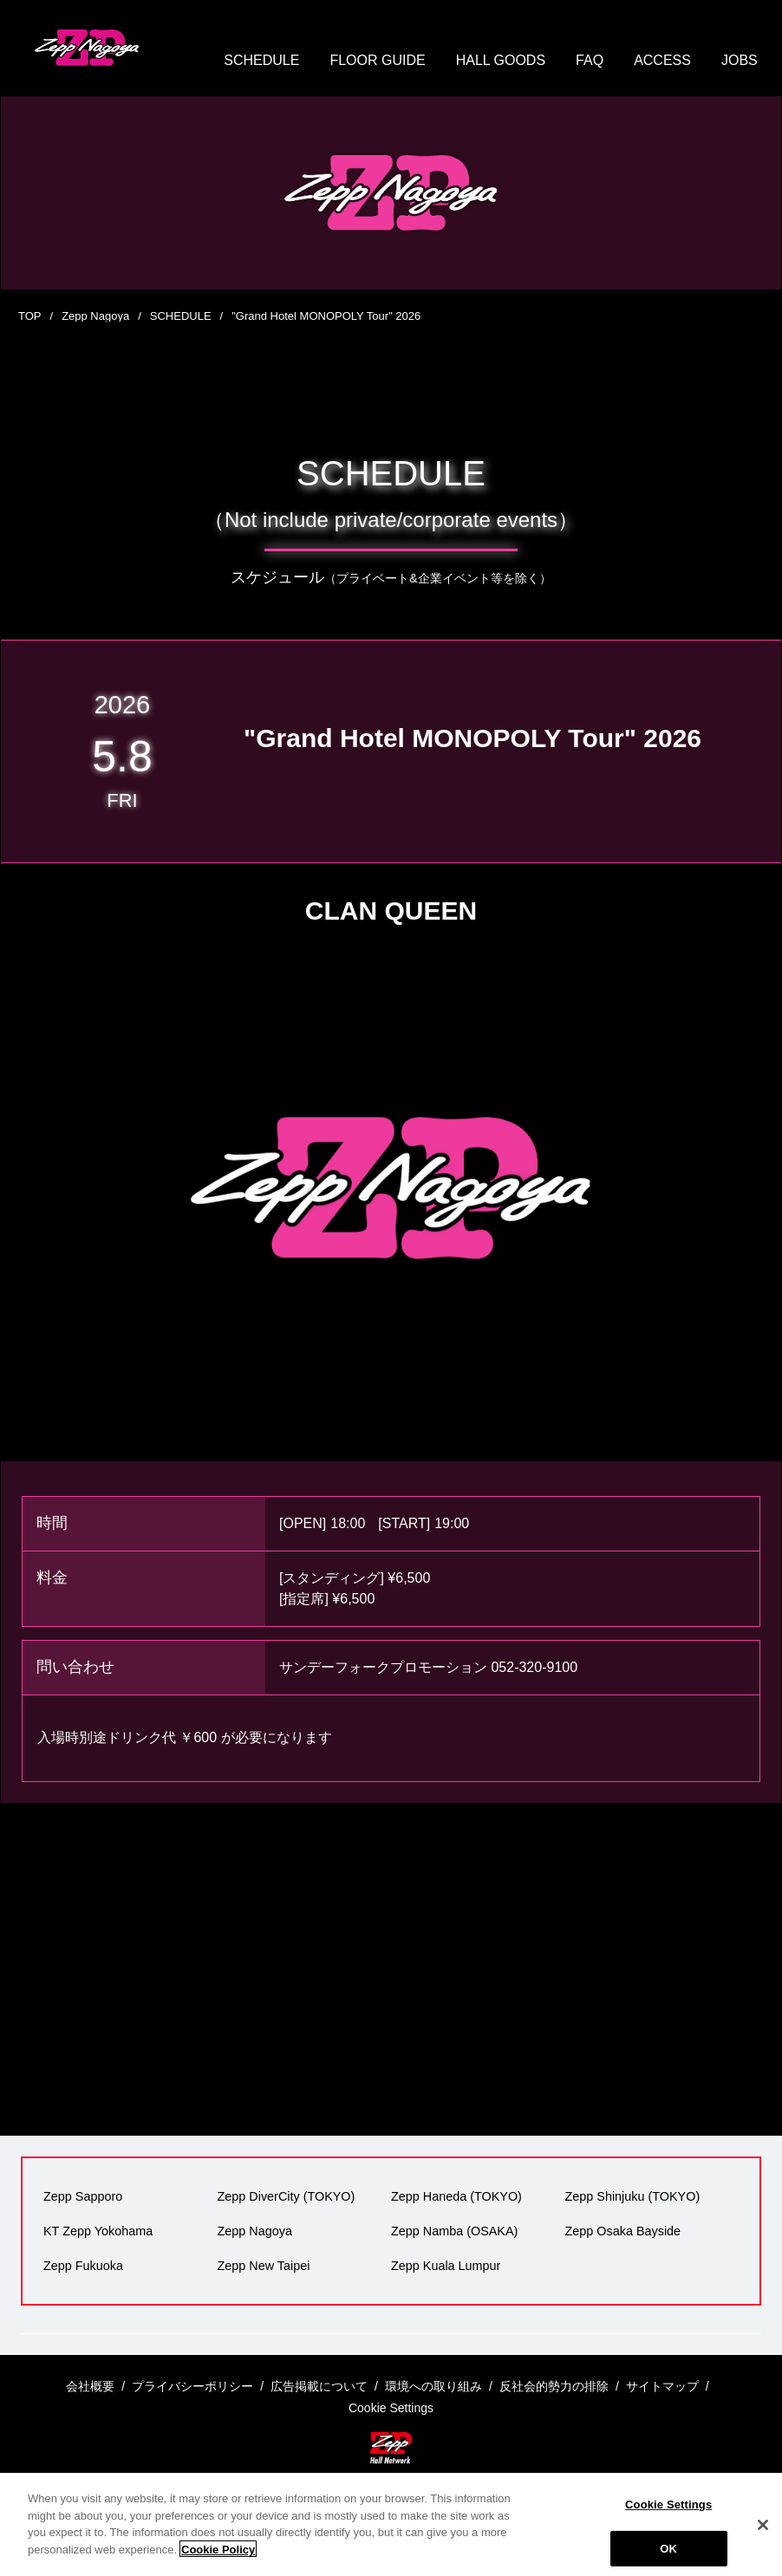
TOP (30, 315)
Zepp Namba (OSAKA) (454, 2231)
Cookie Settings (668, 2522)
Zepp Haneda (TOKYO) (456, 2196)
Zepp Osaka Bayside (623, 2231)
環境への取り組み (433, 2386)
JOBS (739, 60)
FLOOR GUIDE (377, 60)
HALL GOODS (500, 60)
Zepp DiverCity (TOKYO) (286, 2196)
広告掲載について (319, 2386)
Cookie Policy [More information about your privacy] (218, 2566)
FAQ (589, 60)
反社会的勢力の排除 (554, 2386)
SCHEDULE (261, 60)
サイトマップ (662, 2386)
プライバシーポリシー (192, 2386)
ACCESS (662, 60)
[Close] (763, 2543)
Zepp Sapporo (82, 2196)
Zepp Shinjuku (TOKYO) (633, 2196)
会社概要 (90, 2386)
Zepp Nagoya (95, 315)
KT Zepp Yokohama (98, 2231)
